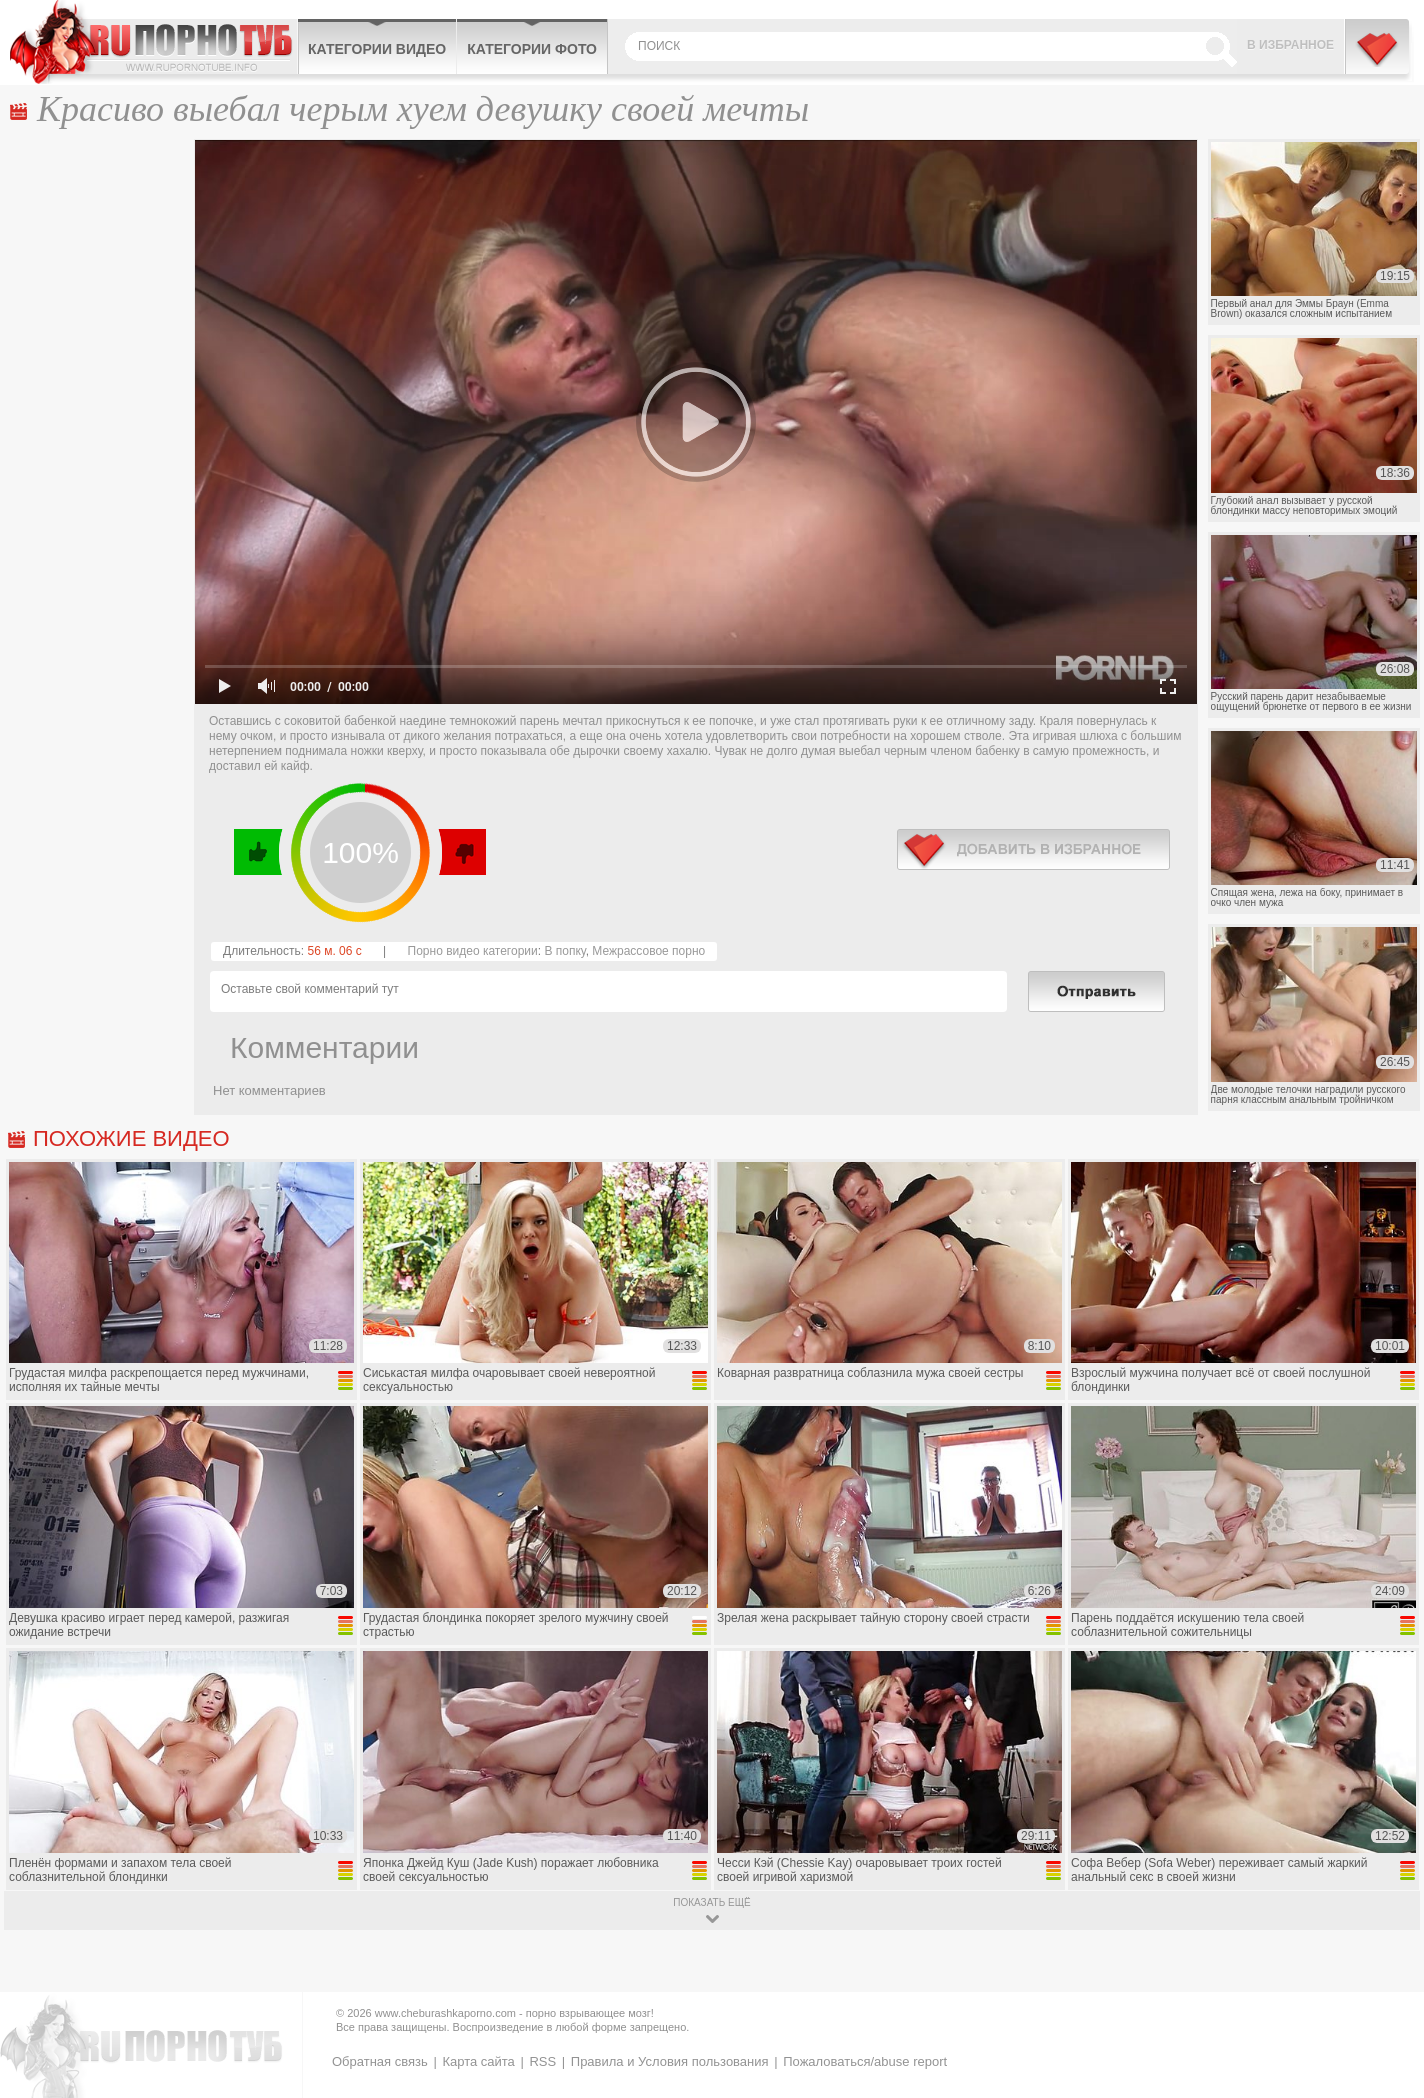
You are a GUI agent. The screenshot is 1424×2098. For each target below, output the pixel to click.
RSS (542, 2061)
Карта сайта (478, 2061)
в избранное (1033, 849)
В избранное (1290, 45)
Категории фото (532, 49)
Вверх (1385, 1968)
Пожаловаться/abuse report (865, 2061)
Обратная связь (380, 2061)
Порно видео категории (473, 951)
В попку (564, 951)
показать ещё (711, 1902)
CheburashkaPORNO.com (153, 42)
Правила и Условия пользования (670, 2061)
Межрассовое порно (648, 951)
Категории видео (377, 49)
